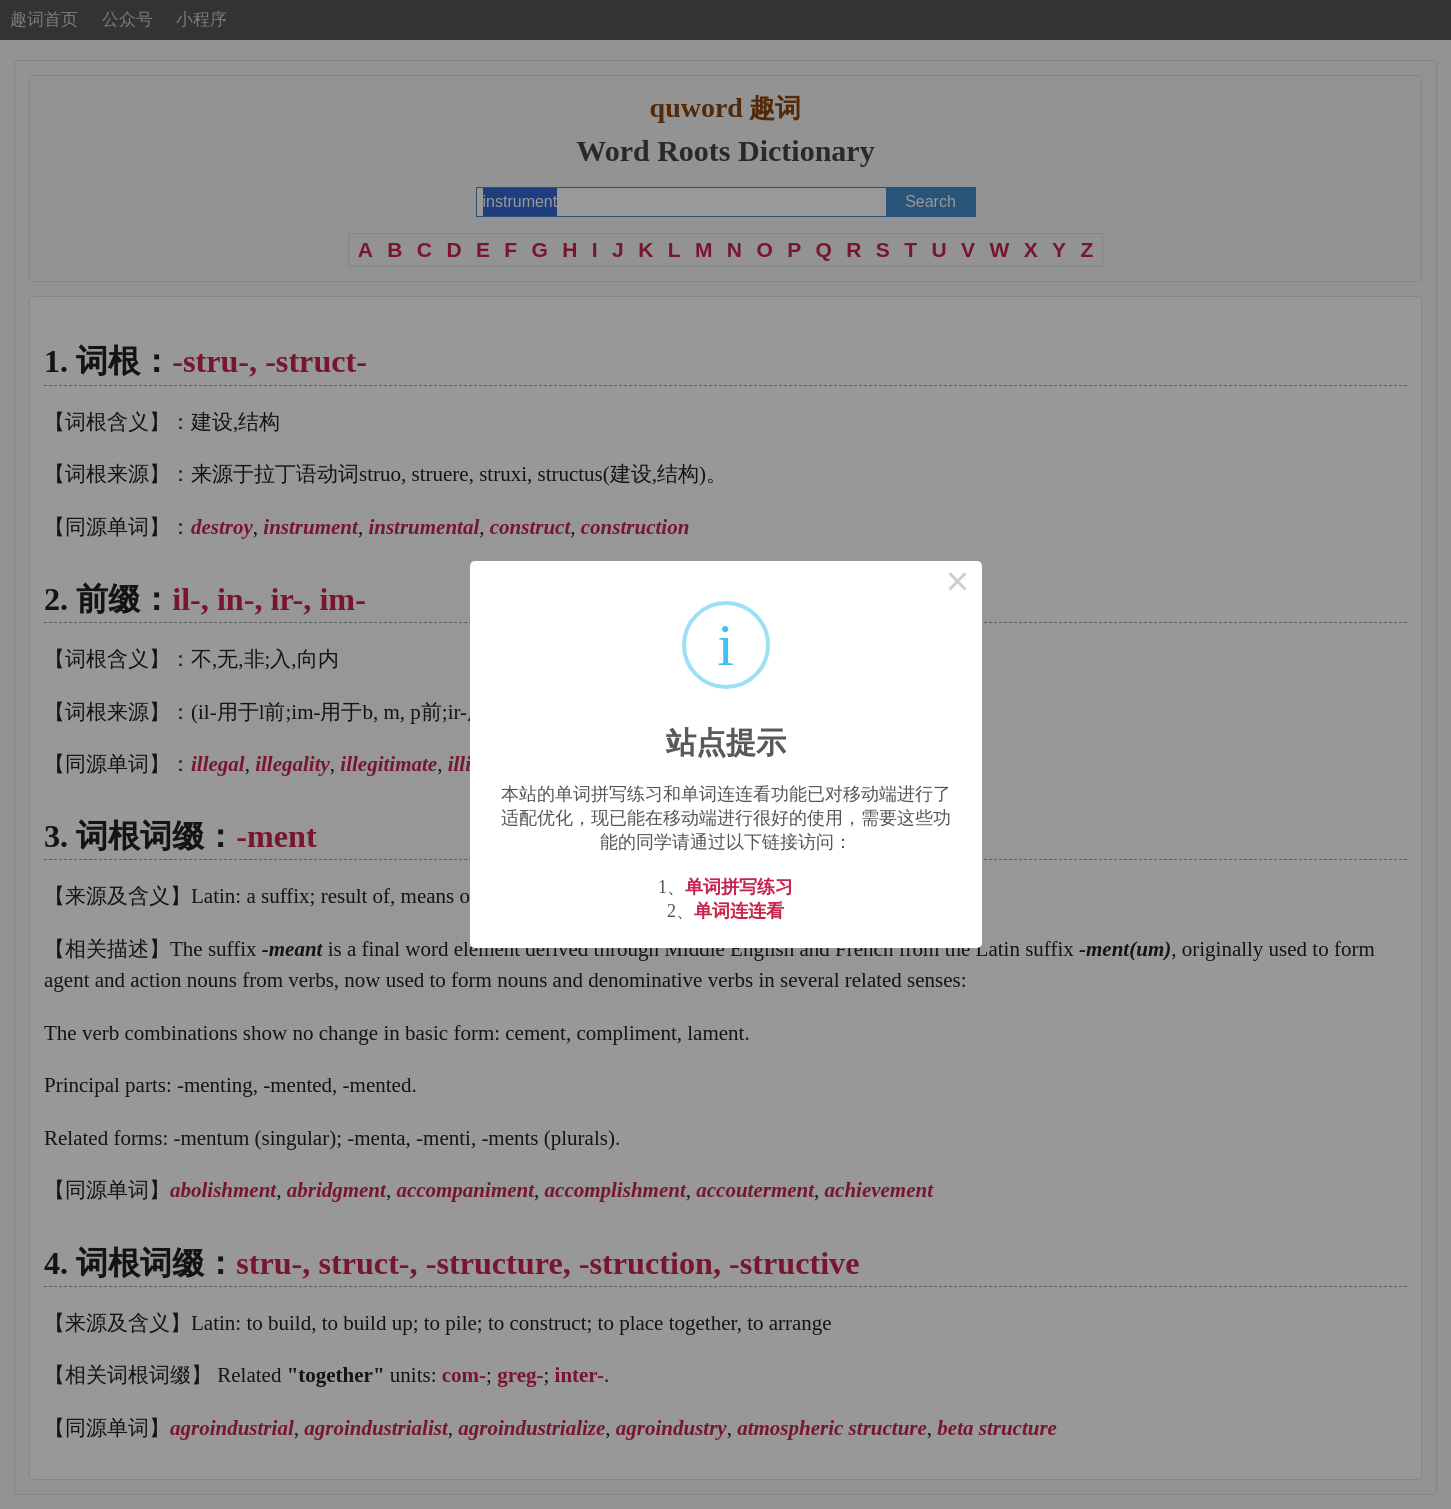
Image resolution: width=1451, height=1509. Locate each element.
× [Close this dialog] (958, 585)
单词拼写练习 (739, 887)
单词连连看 (739, 911)
